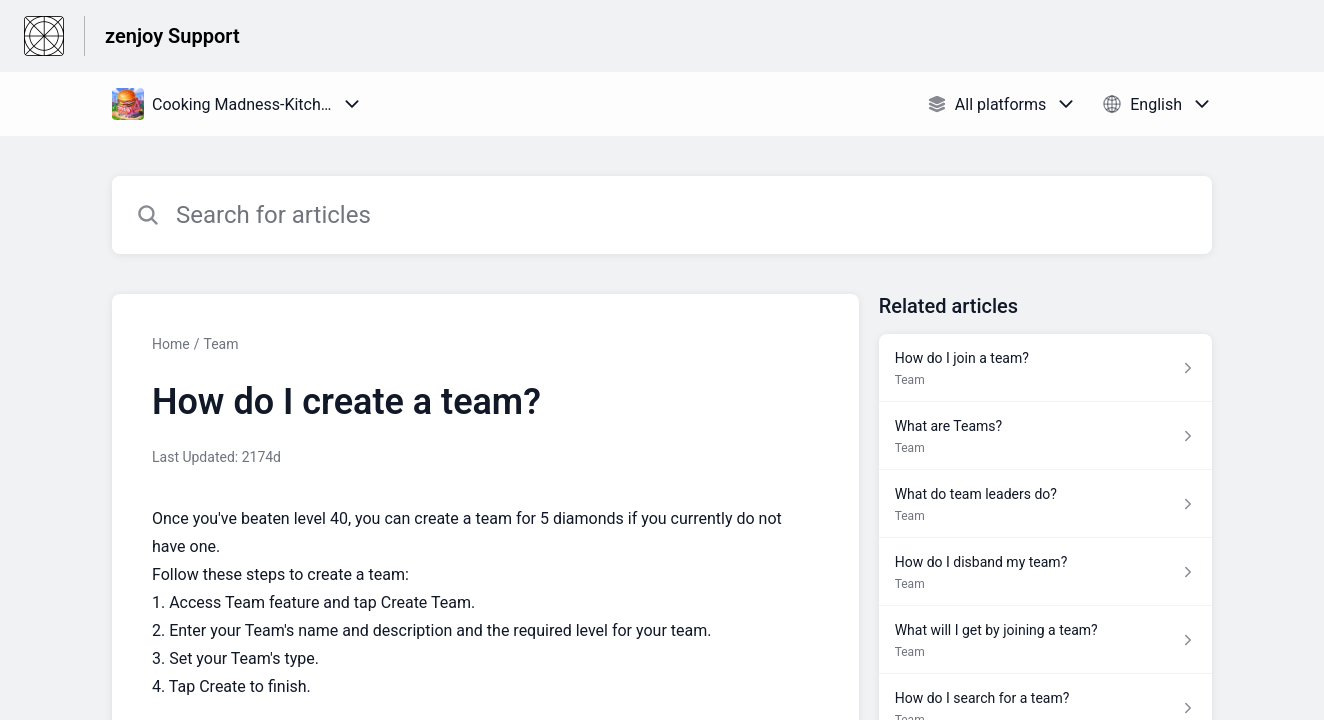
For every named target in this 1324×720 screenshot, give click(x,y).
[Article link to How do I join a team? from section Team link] (1045, 368)
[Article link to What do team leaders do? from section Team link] (1045, 504)
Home (171, 344)
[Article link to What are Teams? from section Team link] (1045, 436)
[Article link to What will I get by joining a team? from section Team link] (1045, 640)
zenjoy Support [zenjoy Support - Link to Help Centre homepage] (172, 36)
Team (220, 344)
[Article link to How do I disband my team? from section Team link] (1045, 572)
